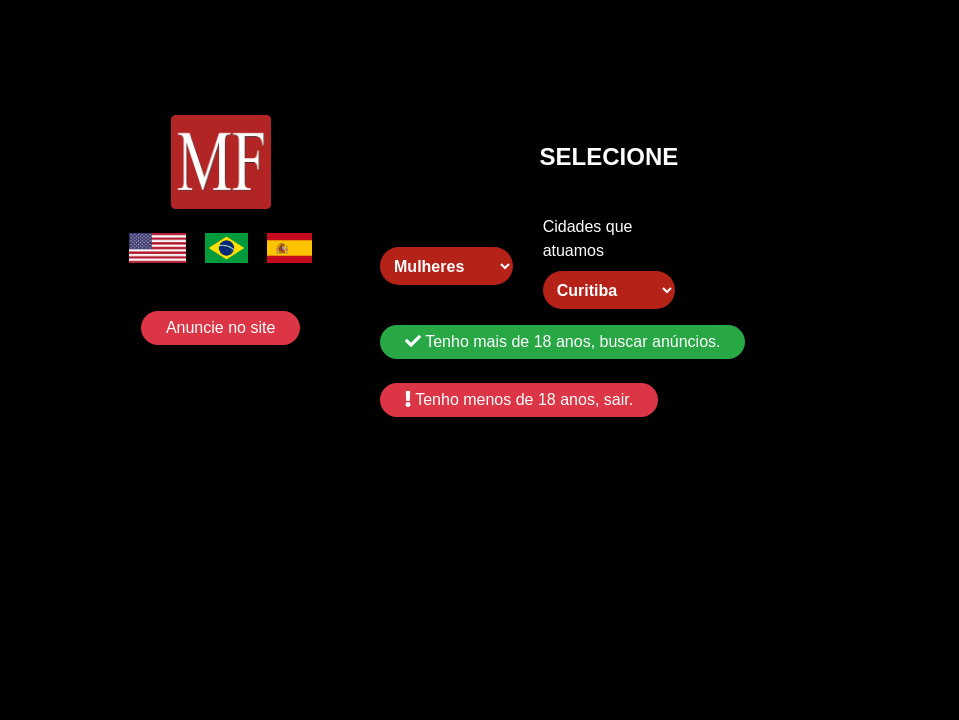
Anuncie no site (220, 327)
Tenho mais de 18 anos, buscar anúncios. (562, 341)
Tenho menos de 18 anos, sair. (519, 399)
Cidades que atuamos (588, 238)
